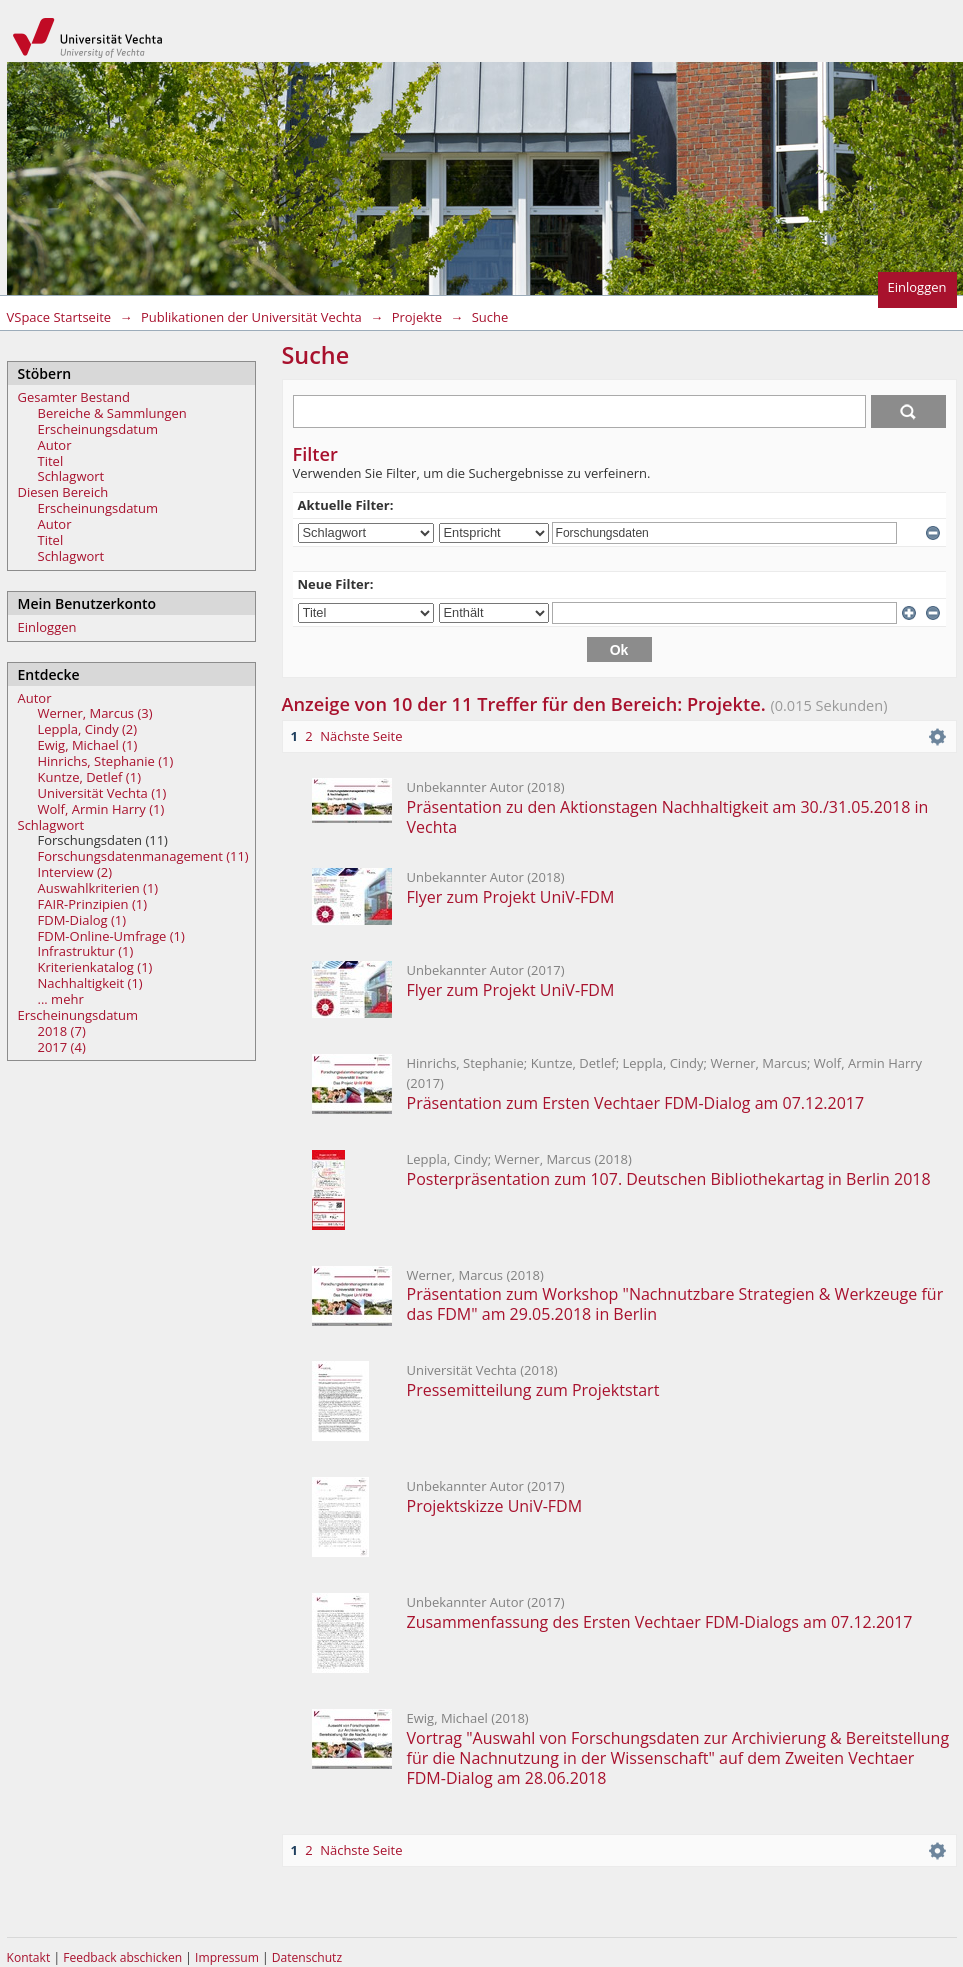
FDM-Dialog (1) (82, 920)
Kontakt (29, 1957)
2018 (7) (62, 1031)
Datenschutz (307, 1957)
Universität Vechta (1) (102, 793)
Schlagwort (71, 476)
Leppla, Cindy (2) (88, 729)
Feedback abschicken (122, 1957)
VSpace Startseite (59, 317)
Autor (55, 445)
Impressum (228, 1957)
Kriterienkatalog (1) (95, 967)
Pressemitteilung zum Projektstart (533, 1390)
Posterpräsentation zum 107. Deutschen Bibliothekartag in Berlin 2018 (669, 1179)
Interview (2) (75, 872)
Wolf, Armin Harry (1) (101, 809)
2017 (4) (62, 1047)
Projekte (417, 317)
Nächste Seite (361, 736)
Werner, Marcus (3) (95, 713)
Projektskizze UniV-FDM (497, 1506)
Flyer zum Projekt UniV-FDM (511, 897)
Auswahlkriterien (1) (98, 888)
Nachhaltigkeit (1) (90, 983)
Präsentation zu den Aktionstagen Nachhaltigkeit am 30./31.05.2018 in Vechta (668, 817)
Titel (51, 461)
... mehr (61, 999)
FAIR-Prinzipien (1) (93, 904)
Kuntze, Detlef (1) (89, 777)
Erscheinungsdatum (98, 429)
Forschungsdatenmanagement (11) (143, 856)
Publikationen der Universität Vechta (251, 317)
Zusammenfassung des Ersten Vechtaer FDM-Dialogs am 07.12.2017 (660, 1622)
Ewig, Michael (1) (88, 745)
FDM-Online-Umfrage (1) (111, 936)
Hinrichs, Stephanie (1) (106, 761)
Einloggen (917, 287)
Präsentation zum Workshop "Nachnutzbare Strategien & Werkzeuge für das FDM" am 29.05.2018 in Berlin (675, 1304)
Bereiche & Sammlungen (112, 413)
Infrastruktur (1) (86, 951)
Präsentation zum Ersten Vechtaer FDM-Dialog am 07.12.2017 (636, 1103)
